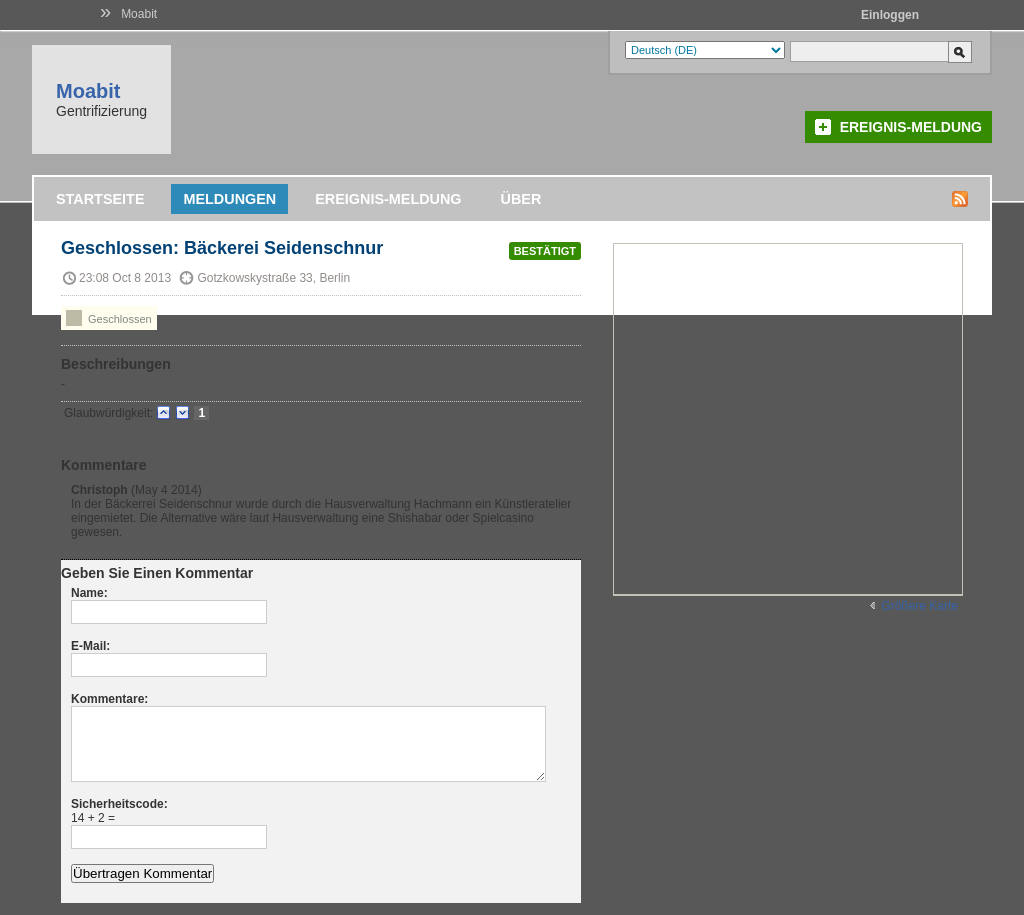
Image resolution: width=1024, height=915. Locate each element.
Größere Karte (919, 606)
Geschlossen (109, 318)
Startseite (100, 199)
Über (521, 199)
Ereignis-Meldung (911, 127)
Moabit (139, 14)
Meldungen (229, 199)
